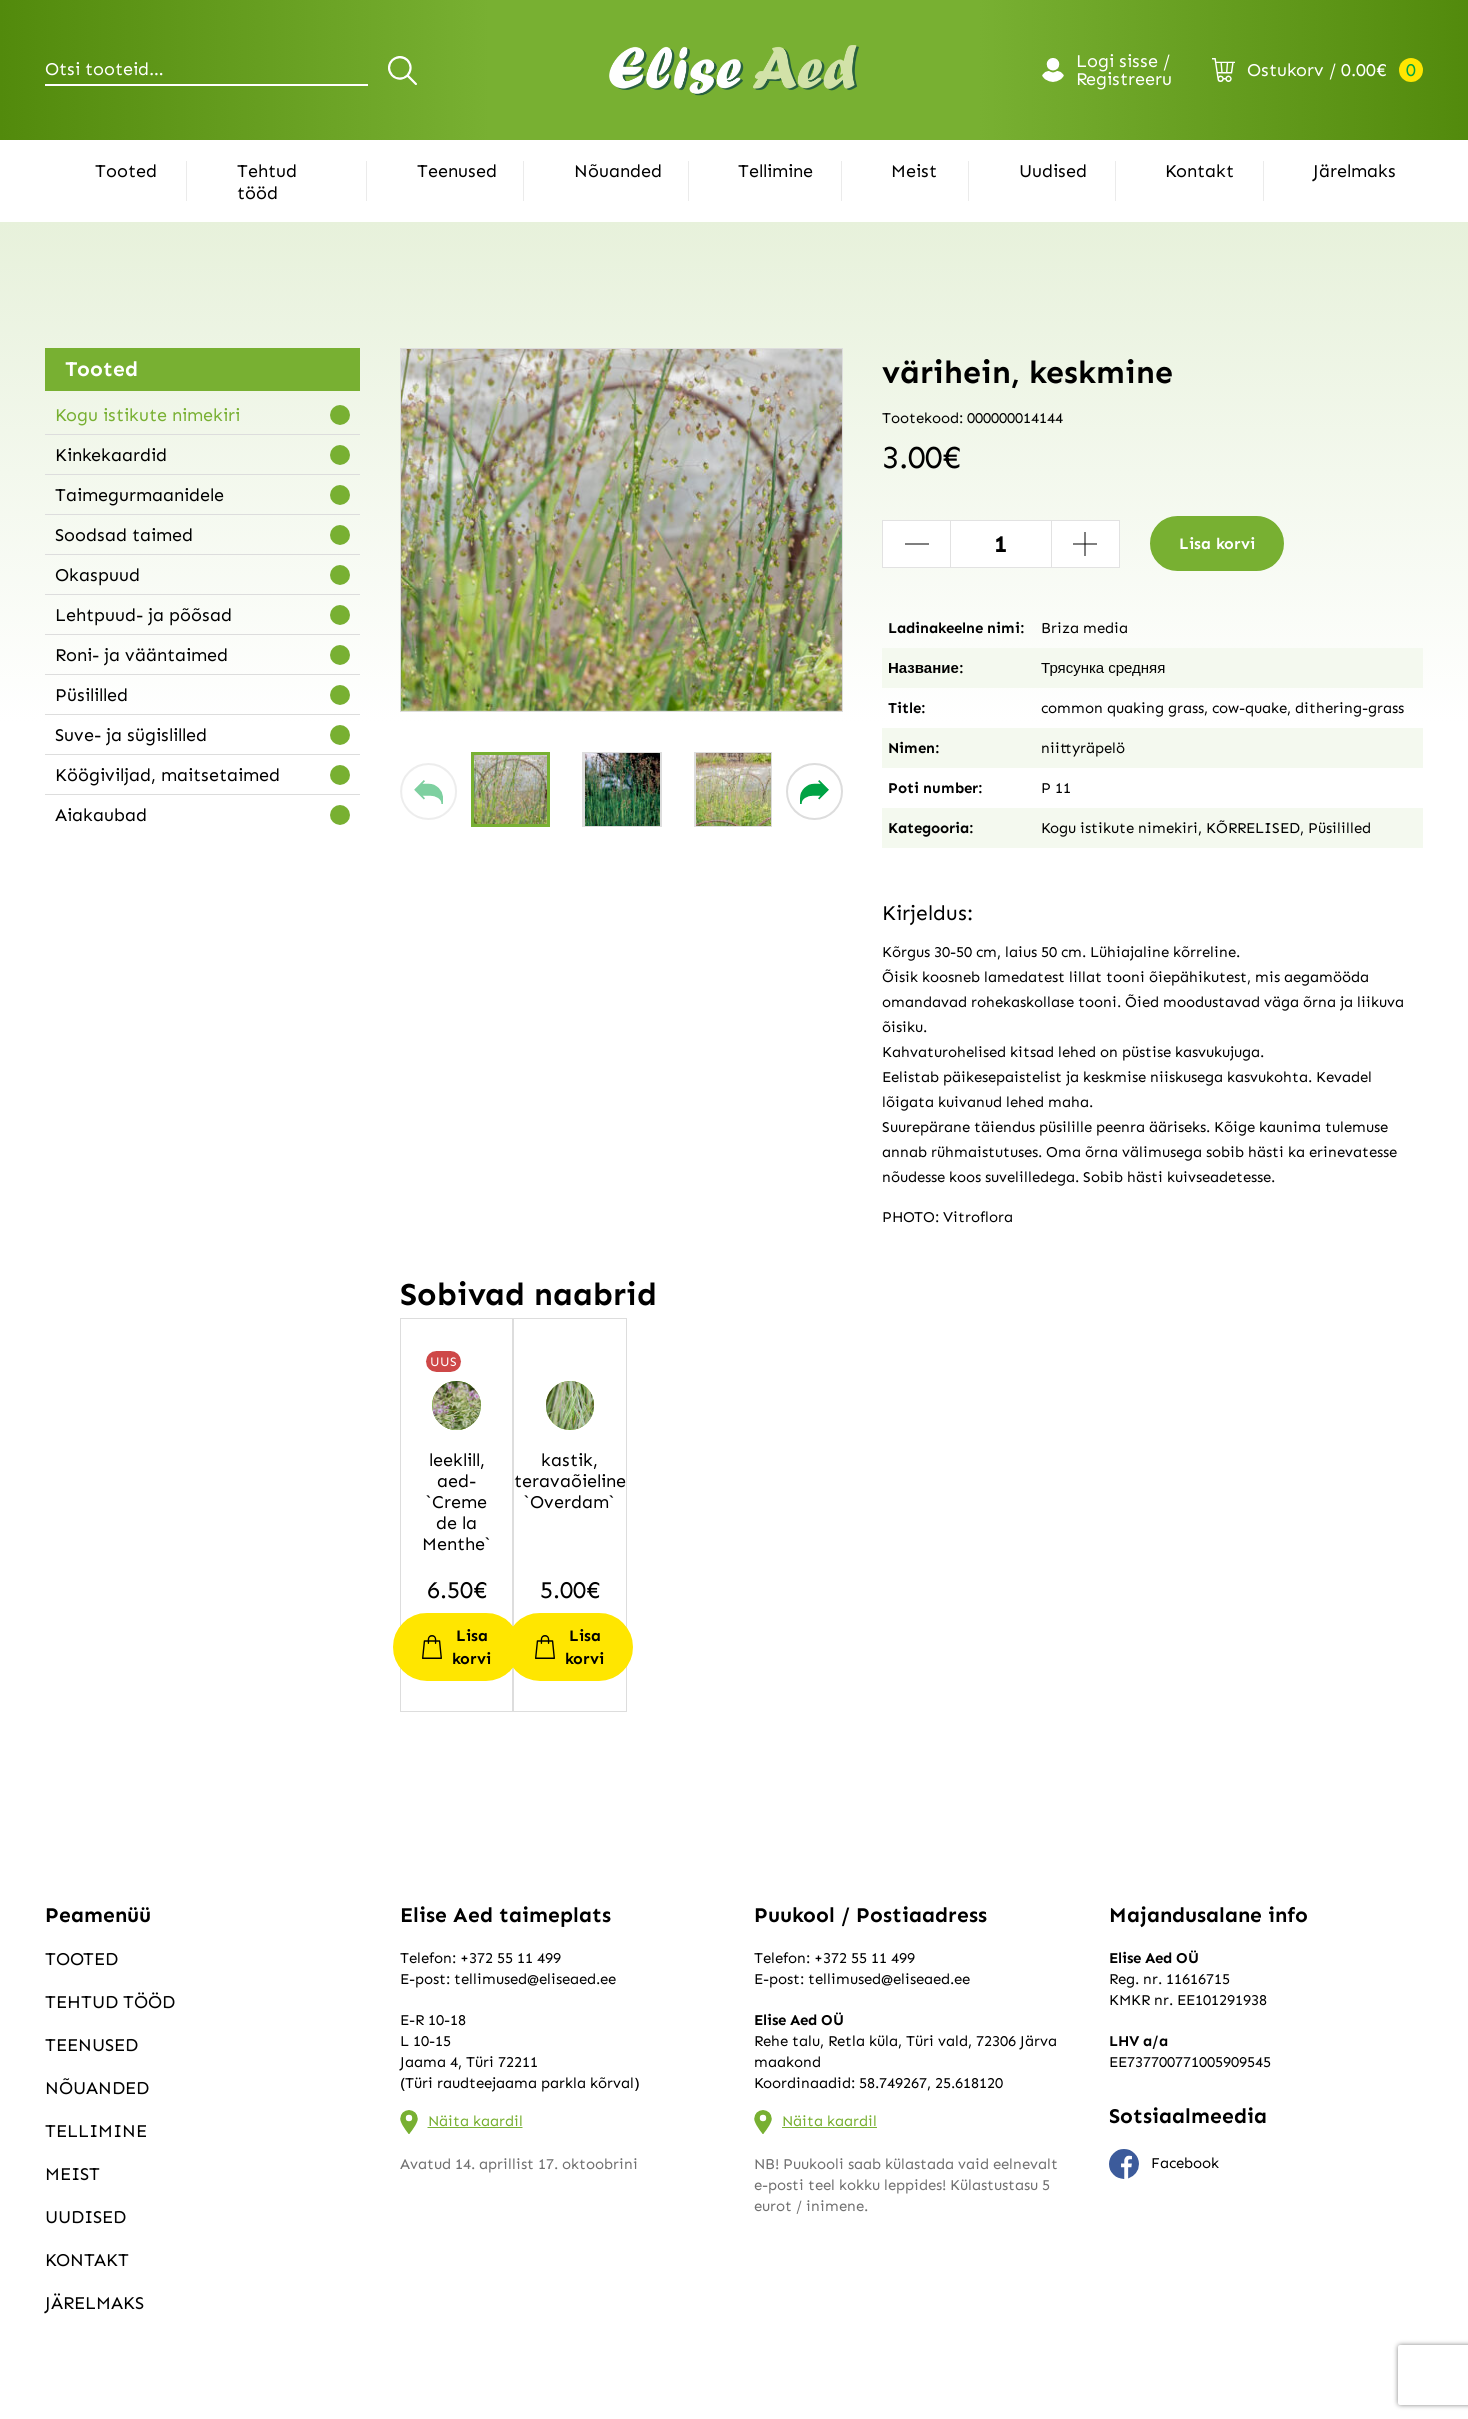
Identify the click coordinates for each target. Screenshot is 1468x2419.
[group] (621, 530)
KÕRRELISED (1253, 828)
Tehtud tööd (267, 182)
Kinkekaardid (111, 455)
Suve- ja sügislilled (131, 735)
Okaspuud (97, 575)
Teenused (457, 171)
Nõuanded (618, 171)
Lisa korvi (1217, 543)
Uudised (1053, 171)
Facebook (1164, 2164)
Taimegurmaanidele (139, 495)
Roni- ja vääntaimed (141, 655)
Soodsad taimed (124, 535)
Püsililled (91, 695)
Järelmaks (1354, 171)
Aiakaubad (101, 815)
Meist (914, 171)
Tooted (126, 171)
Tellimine (775, 171)
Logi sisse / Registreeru (1124, 70)
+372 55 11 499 (510, 1958)
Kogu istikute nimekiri (147, 415)
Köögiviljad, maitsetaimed (167, 775)
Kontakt (1199, 171)
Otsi (405, 70)
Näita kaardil (475, 2121)
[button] (428, 791)
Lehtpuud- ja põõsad (143, 615)
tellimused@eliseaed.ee (535, 1979)
